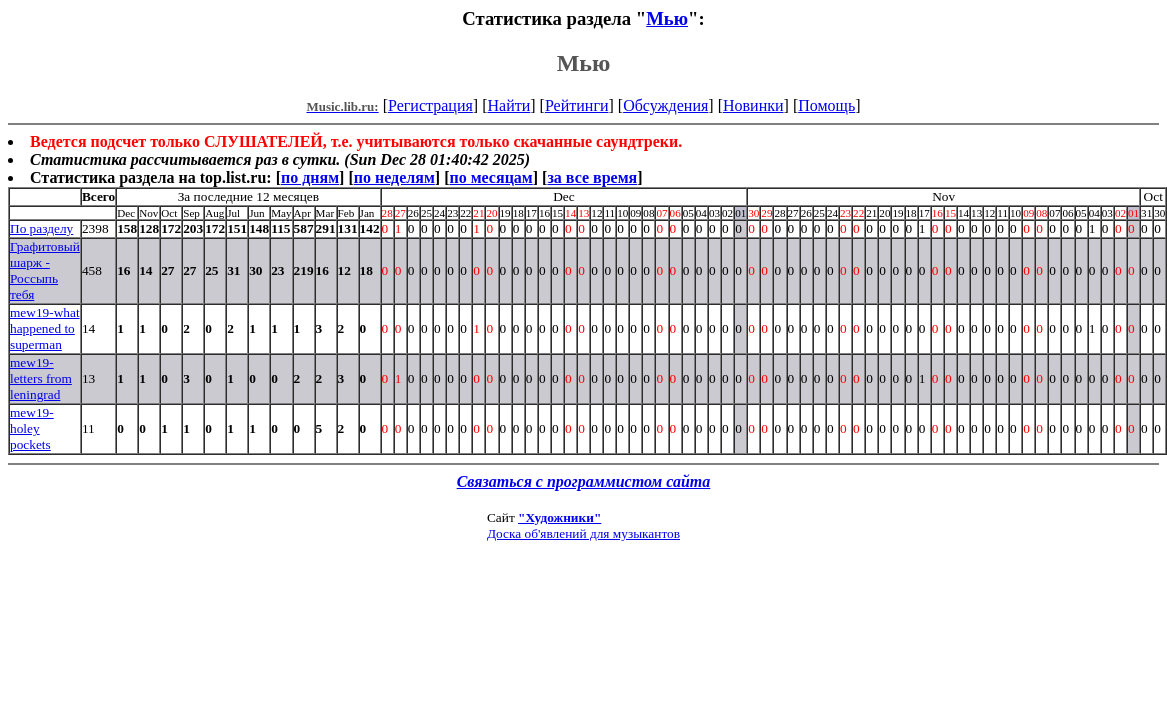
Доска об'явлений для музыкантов (583, 533)
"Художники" (559, 517)
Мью (667, 18)
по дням (310, 177)
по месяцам (490, 177)
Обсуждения (665, 105)
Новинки (753, 105)
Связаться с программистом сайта (584, 481)
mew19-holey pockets (32, 428)
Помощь (826, 105)
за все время (592, 177)
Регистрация (430, 105)
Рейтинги (577, 105)
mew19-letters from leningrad (41, 378)
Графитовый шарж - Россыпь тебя (45, 270)
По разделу (41, 228)
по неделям (394, 177)
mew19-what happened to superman (45, 328)
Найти (508, 105)
